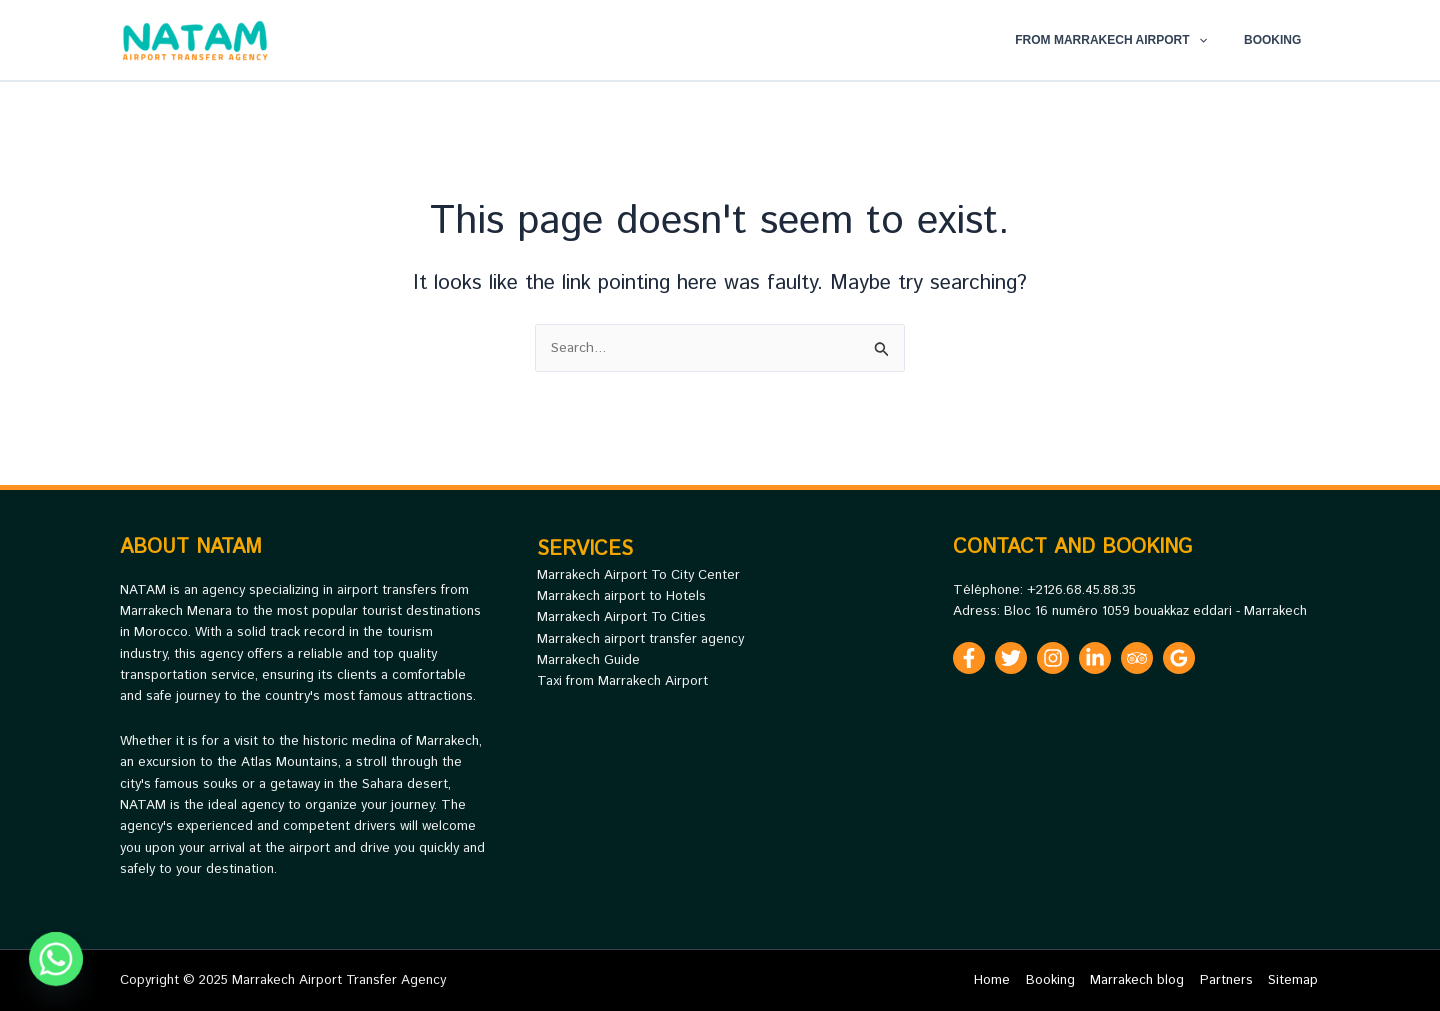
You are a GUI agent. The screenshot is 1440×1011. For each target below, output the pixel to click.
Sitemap (1295, 980)
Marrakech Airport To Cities (621, 617)
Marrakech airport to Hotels (621, 596)
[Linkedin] (1095, 658)
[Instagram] (1053, 658)
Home (1003, 980)
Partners (1230, 980)
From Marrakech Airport (1130, 40)
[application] (1217, 40)
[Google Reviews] (1179, 658)
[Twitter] (1011, 658)
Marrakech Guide (588, 660)
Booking (1279, 40)
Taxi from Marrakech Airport (622, 681)
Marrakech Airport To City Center (638, 575)
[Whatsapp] (56, 959)
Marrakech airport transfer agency (640, 639)
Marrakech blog (1143, 980)
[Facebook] (969, 658)
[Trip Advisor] (1137, 658)
